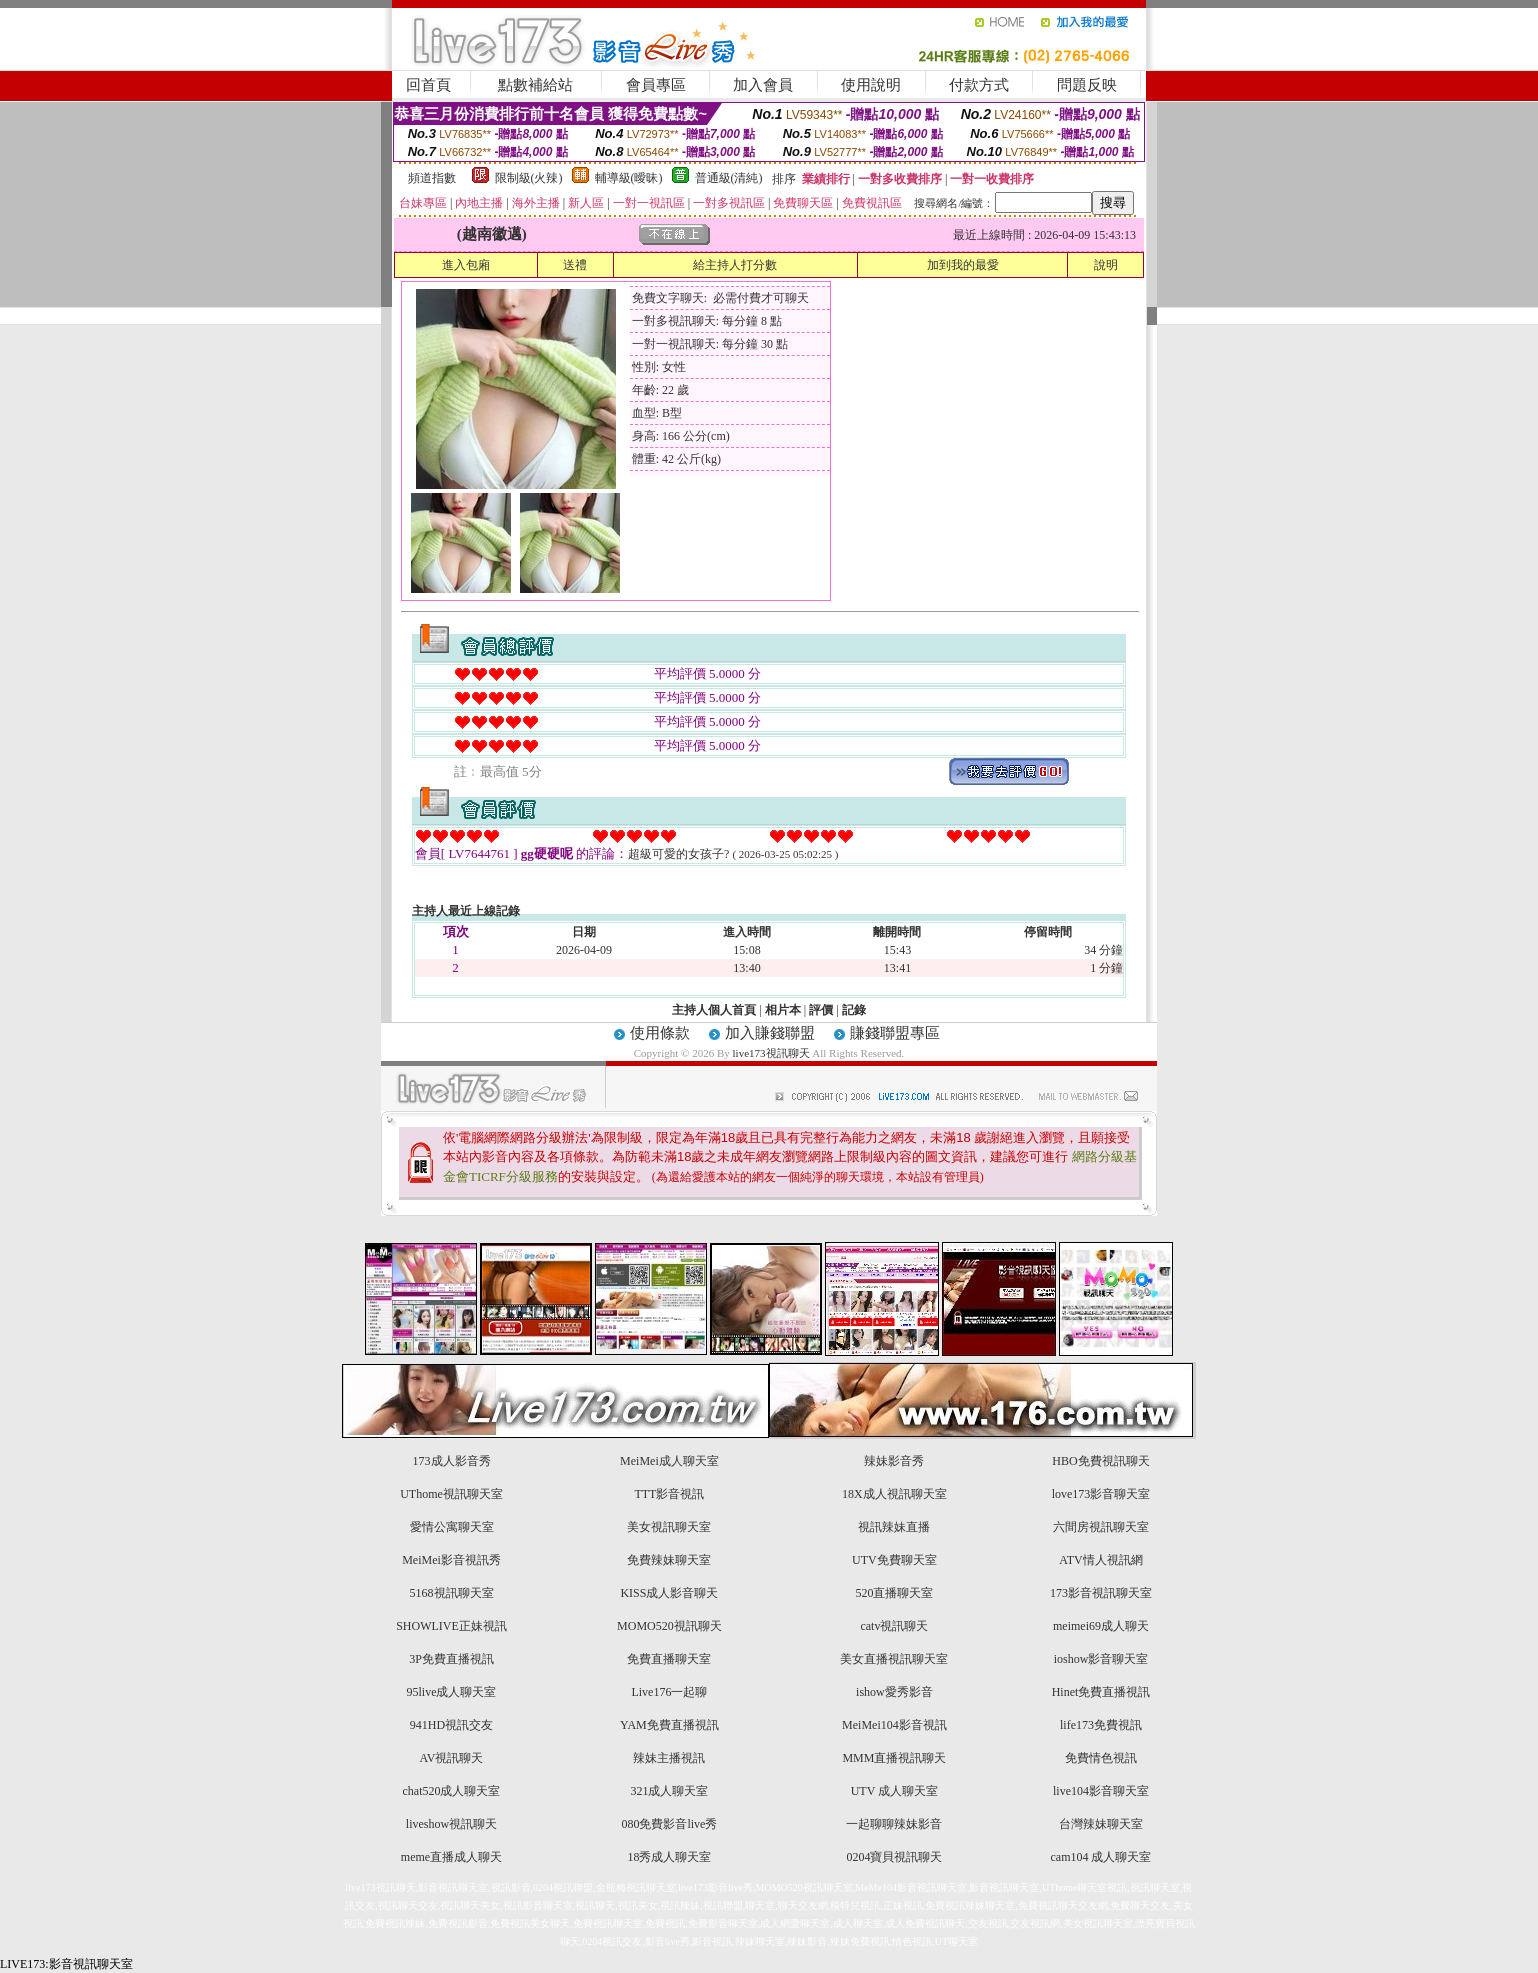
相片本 (783, 1010)
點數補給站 (535, 85)
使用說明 (871, 85)
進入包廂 (466, 265)
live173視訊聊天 (771, 1053)
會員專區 (656, 85)
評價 (821, 1010)
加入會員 (763, 85)
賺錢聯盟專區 (895, 1033)
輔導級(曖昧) (629, 178)
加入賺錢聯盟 (770, 1033)
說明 (1106, 265)
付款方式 (979, 85)
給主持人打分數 (735, 265)
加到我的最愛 (963, 265)
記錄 (854, 1010)
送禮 (575, 265)
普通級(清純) (729, 178)
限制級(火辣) (529, 178)
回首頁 (428, 85)
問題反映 (1087, 85)
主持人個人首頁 (714, 1010)
